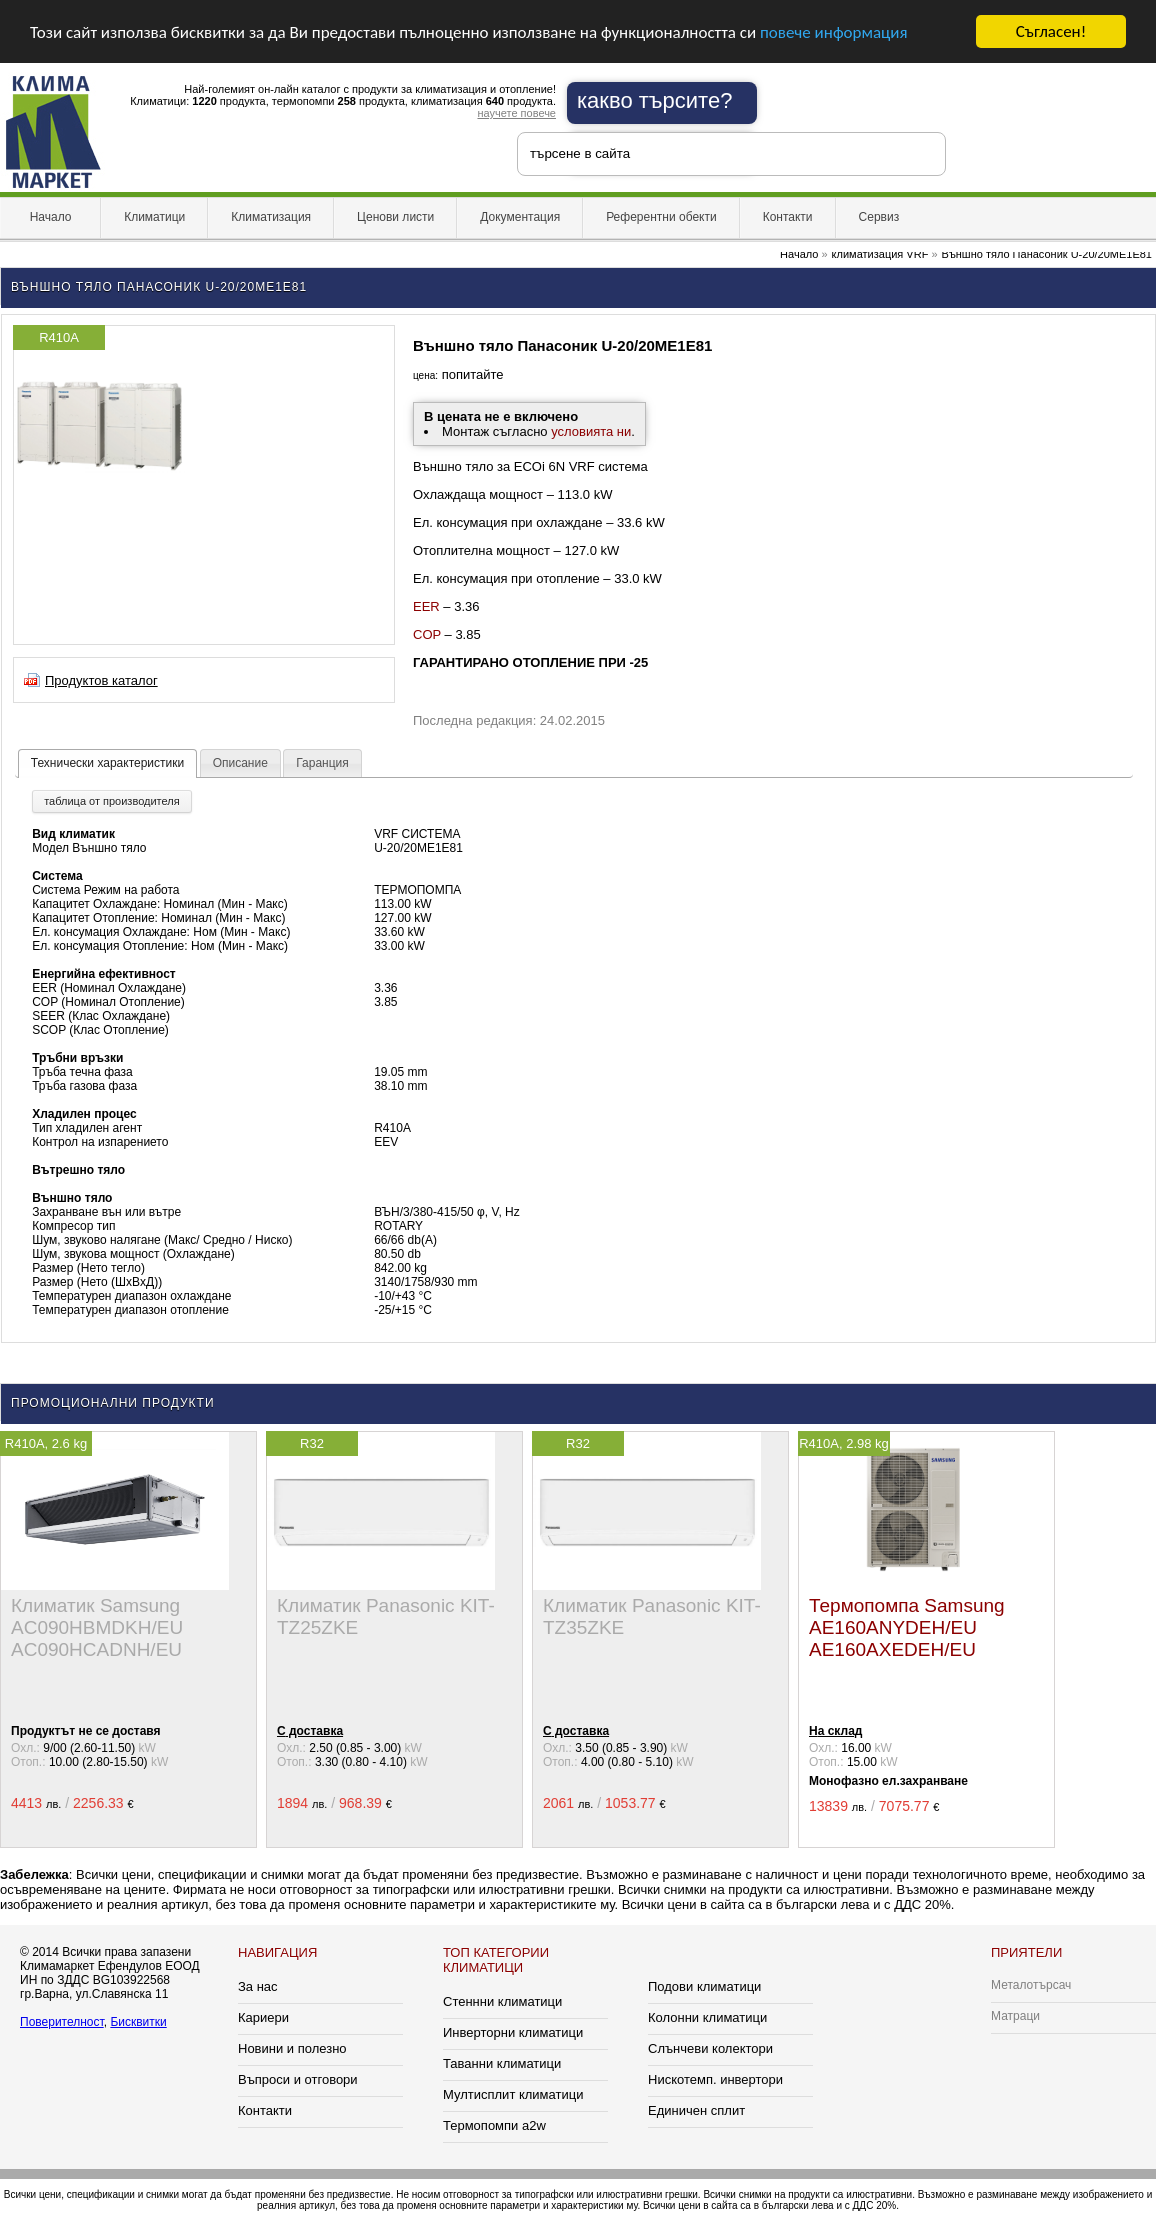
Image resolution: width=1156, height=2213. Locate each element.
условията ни (591, 431)
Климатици (154, 217)
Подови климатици (704, 1986)
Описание (240, 763)
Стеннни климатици (502, 2001)
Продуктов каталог (101, 680)
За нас (258, 1986)
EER (426, 606)
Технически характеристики (107, 763)
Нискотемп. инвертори (715, 2079)
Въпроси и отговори (298, 2079)
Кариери (263, 2017)
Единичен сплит (696, 2110)
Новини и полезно (292, 2048)
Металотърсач (1031, 1985)
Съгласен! (1051, 31)
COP (427, 634)
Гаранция (322, 763)
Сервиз (879, 217)
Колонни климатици (707, 2017)
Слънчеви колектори (710, 2048)
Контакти (788, 217)
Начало (50, 217)
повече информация (834, 31)
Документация (520, 217)
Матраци (1015, 2016)
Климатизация (271, 217)
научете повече (516, 113)
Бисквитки (138, 2022)
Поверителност (62, 2022)
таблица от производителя (111, 801)
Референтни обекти (661, 217)
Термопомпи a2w (494, 2125)
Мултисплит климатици (513, 2094)
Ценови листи (395, 217)
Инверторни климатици (513, 2032)
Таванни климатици (502, 2063)
